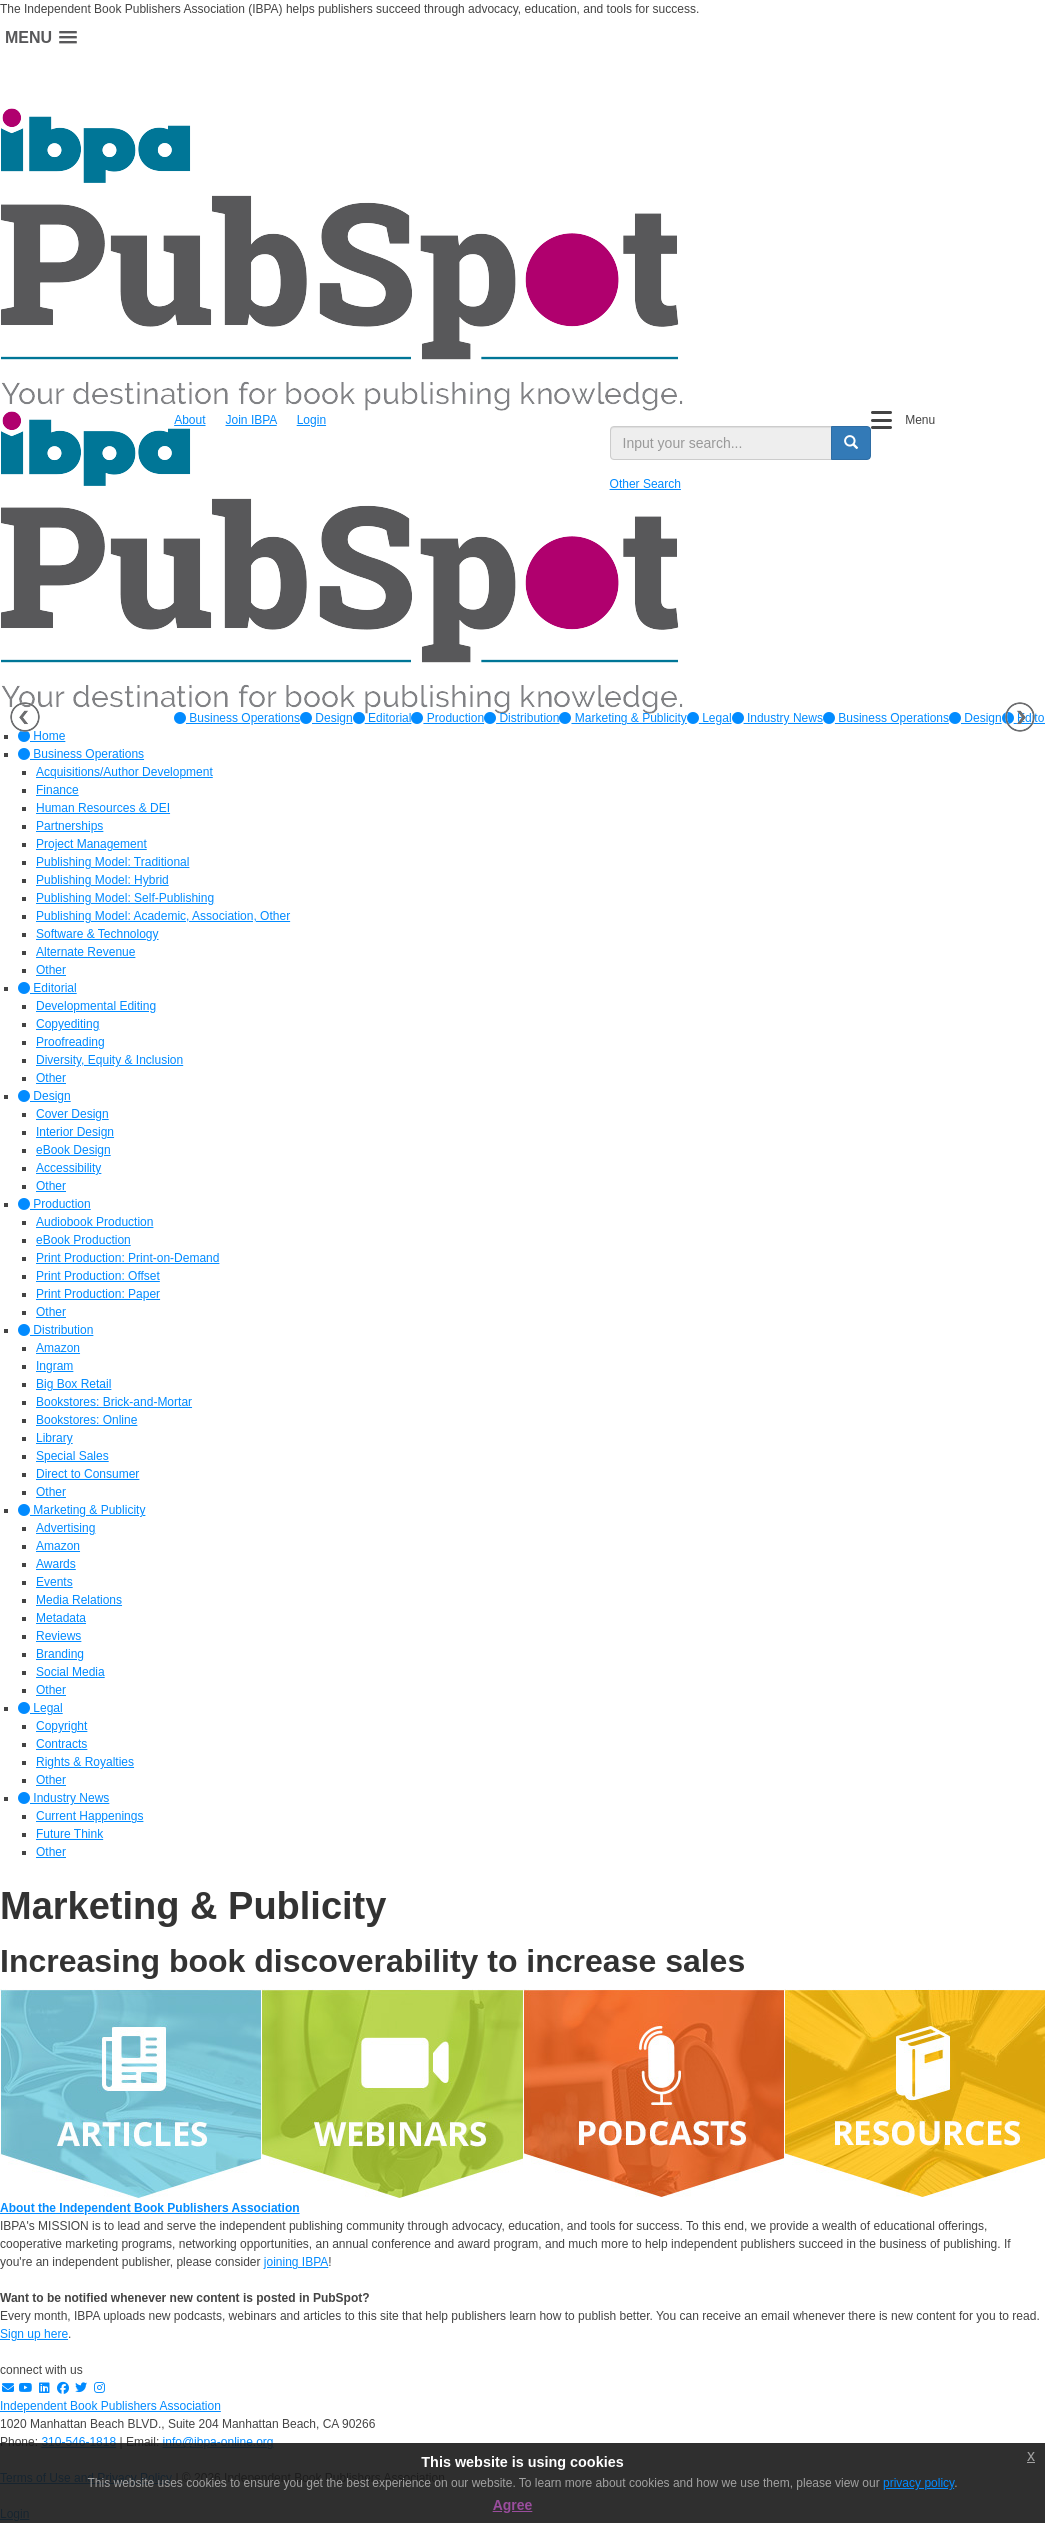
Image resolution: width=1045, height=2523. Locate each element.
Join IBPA (251, 420)
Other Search (645, 484)
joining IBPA (296, 2262)
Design (326, 718)
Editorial (382, 718)
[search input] (721, 443)
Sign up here (34, 2334)
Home (41, 736)
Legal (709, 718)
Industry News (777, 718)
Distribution (521, 718)
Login (311, 420)
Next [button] (1020, 717)
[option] (237, 718)
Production (447, 718)
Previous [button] (25, 717)
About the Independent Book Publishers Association (150, 2208)
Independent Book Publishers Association (110, 2406)
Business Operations (237, 718)
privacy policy (918, 2483)
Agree (513, 2505)
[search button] (851, 443)
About (189, 420)
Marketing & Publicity (622, 718)
